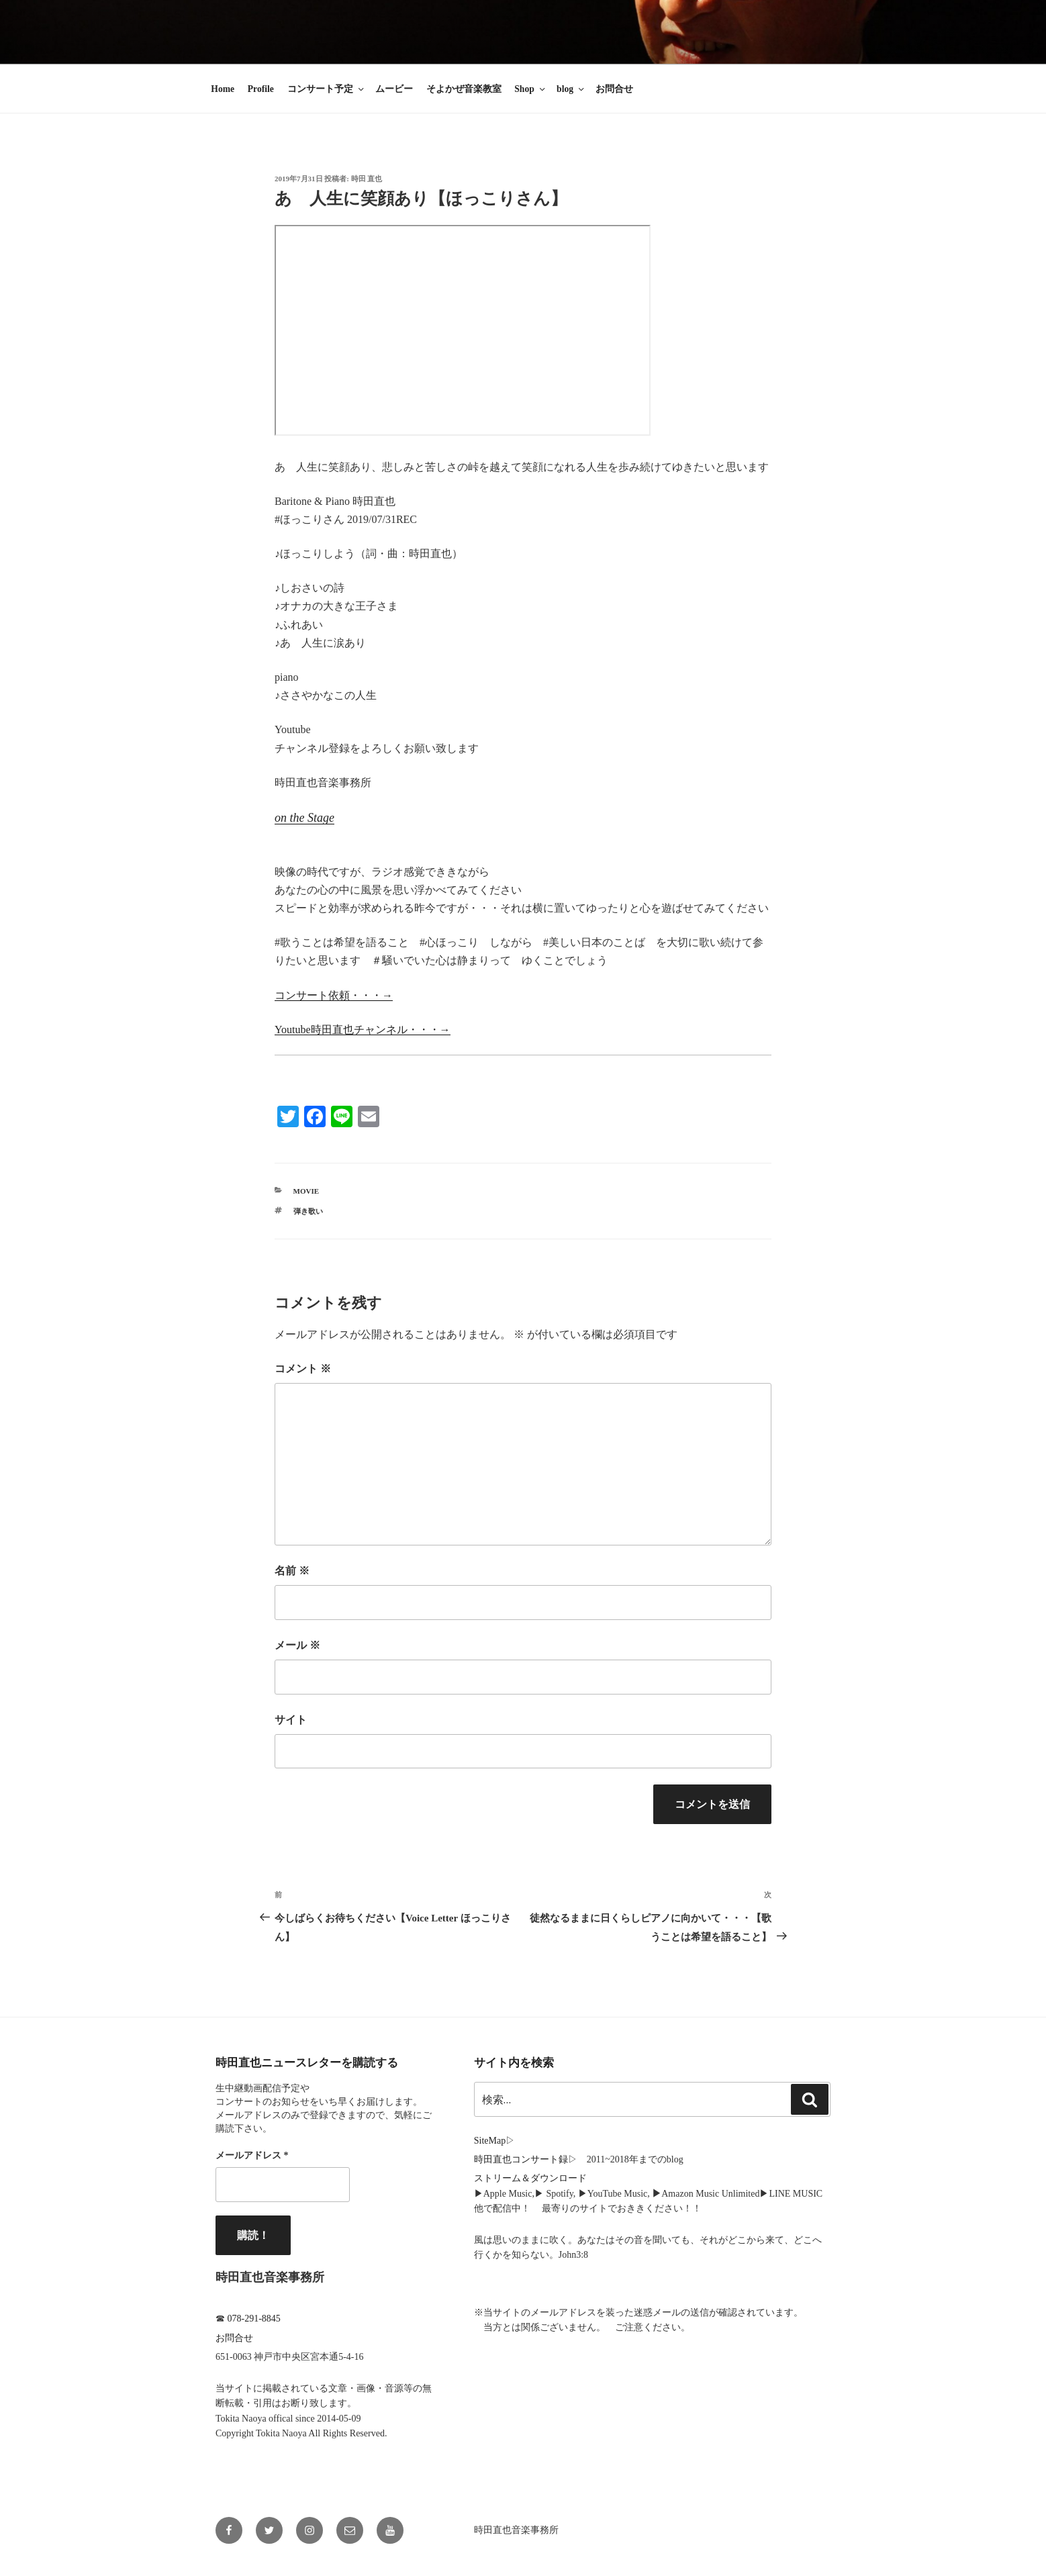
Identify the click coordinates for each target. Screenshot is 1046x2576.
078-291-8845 (254, 2318)
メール (297, 1645)
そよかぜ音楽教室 (464, 89)
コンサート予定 (326, 89)
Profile (261, 89)
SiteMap (490, 2141)
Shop (530, 89)
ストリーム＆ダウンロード (530, 2178)
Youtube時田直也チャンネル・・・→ (362, 1029)
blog (571, 89)
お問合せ (614, 89)
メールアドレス (252, 2155)
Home (222, 89)
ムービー (394, 89)
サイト (291, 1719)
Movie (306, 1191)
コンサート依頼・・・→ (334, 995)
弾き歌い (308, 1211)
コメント (303, 1368)
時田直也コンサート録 (521, 2159)
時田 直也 (367, 179)
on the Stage (304, 817)
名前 (292, 1570)
